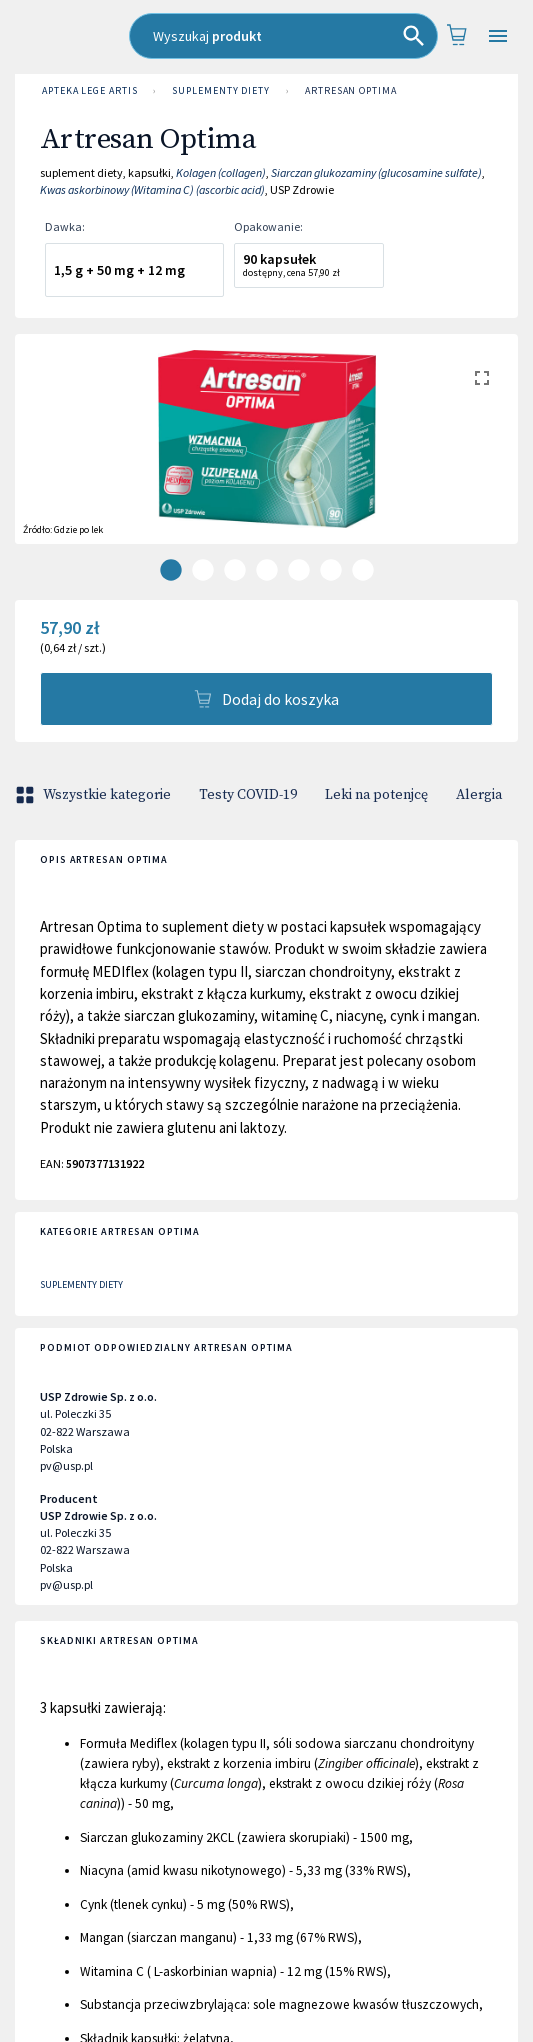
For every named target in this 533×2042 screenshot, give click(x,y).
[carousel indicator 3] (235, 570)
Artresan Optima (351, 91)
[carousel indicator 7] (363, 570)
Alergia (479, 795)
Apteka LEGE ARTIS (89, 91)
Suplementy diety (221, 91)
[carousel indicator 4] (267, 570)
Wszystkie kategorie (95, 795)
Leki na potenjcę (376, 795)
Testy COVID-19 (248, 795)
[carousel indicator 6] (331, 570)
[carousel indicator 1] (171, 570)
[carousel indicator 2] (203, 570)
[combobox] (283, 36)
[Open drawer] (498, 36)
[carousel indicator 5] (299, 570)
